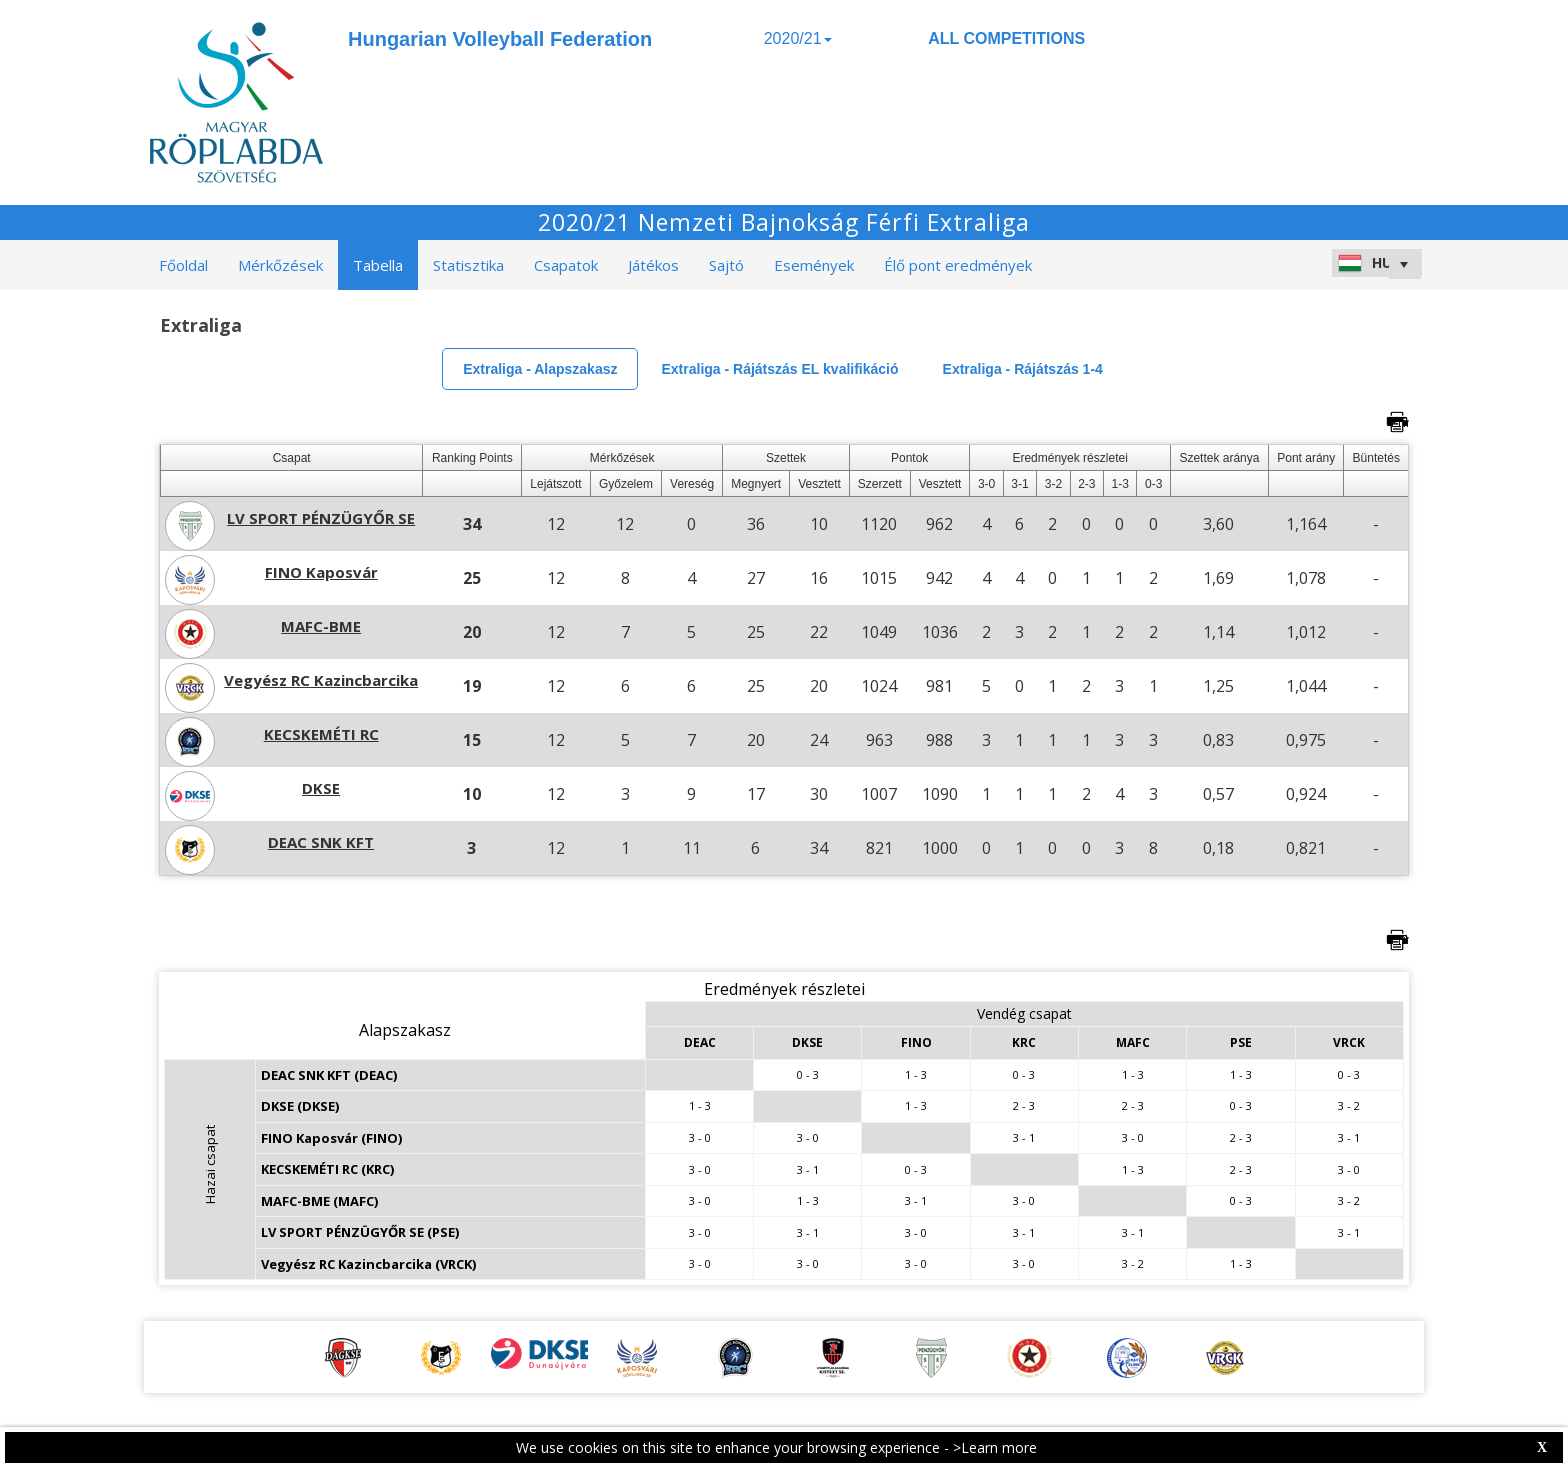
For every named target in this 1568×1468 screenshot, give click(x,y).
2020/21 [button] (798, 38)
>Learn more (995, 1447)
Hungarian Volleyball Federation (500, 39)
